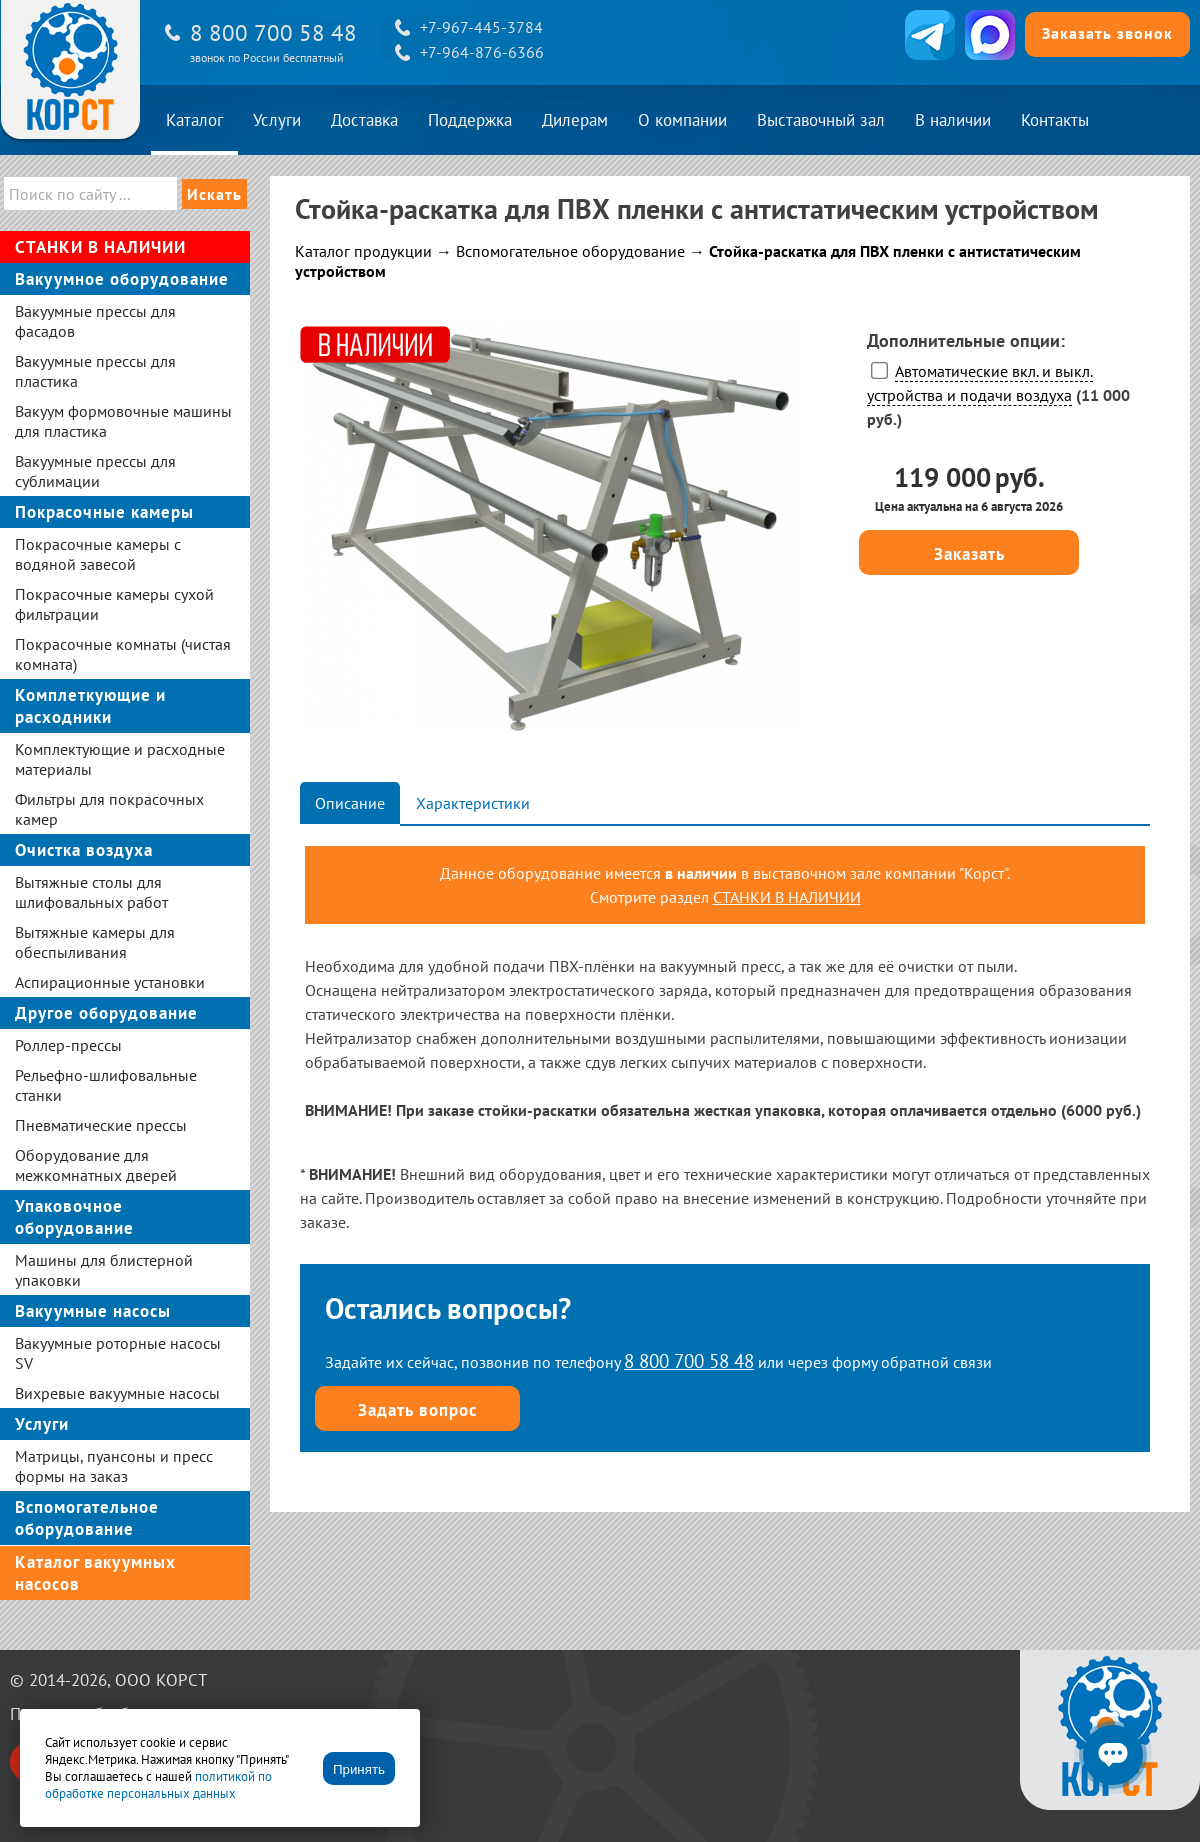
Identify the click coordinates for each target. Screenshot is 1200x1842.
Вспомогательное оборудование (570, 251)
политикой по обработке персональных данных (158, 1785)
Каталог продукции (363, 251)
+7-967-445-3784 (481, 27)
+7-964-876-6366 (482, 52)
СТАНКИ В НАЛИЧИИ (787, 897)
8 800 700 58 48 (273, 32)
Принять (359, 1769)
